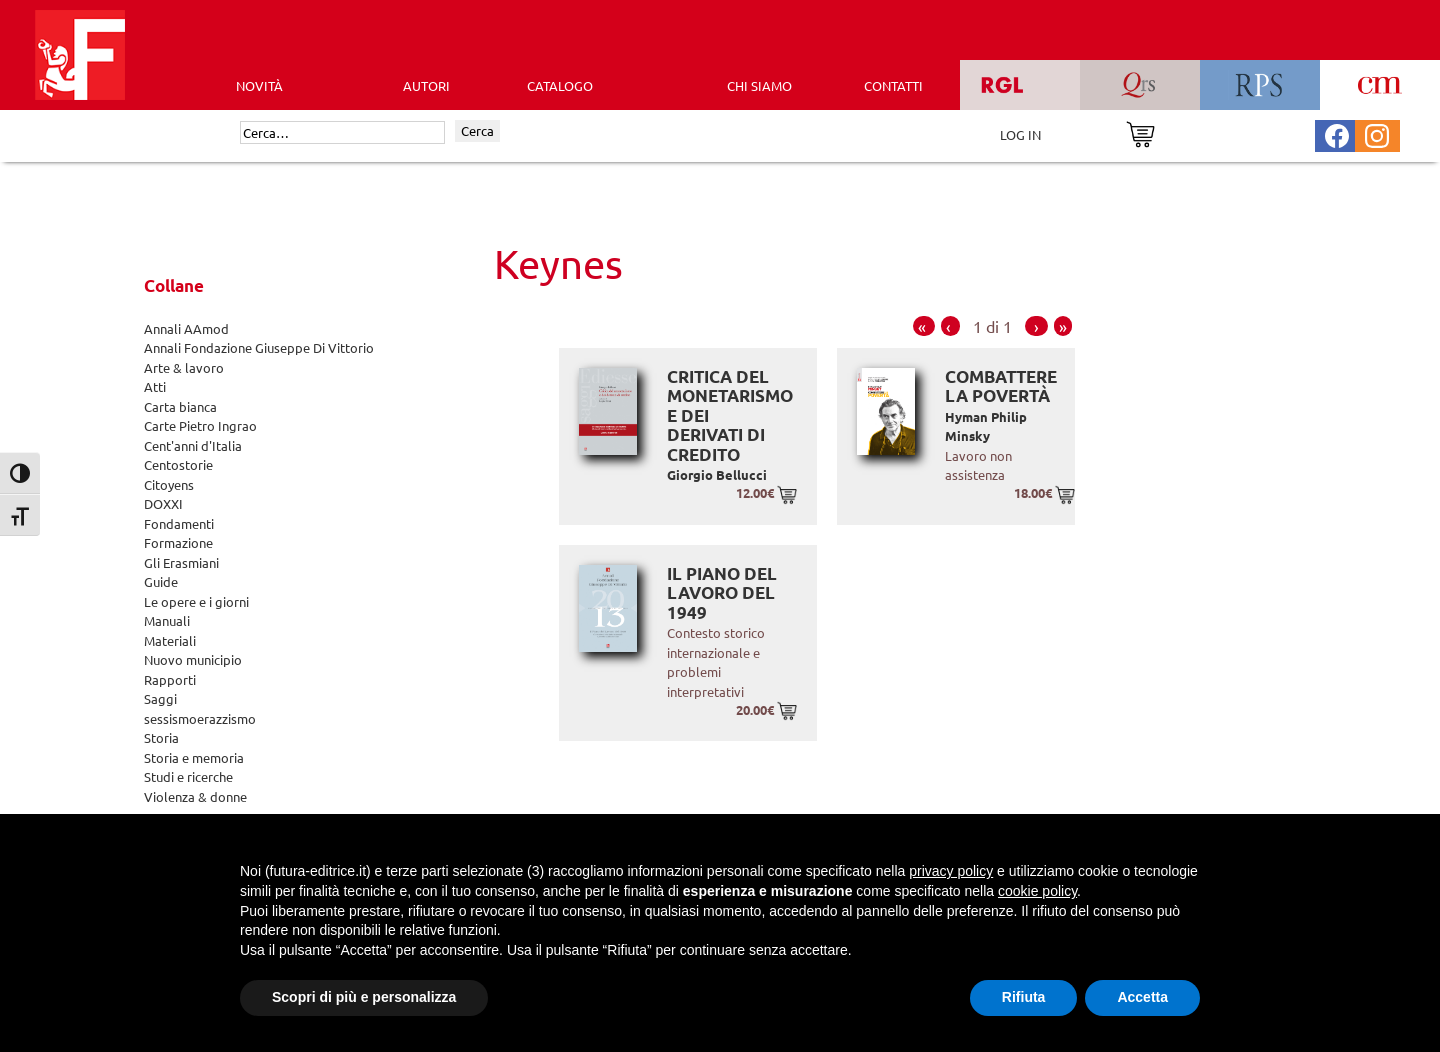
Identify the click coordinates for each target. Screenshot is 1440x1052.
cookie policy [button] (1037, 891)
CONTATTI (893, 85)
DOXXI (163, 503)
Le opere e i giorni (196, 601)
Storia (161, 737)
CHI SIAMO (759, 85)
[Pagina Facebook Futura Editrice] (1337, 133)
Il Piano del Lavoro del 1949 (722, 593)
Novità (259, 85)
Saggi (160, 698)
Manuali (167, 620)
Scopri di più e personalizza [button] (364, 997)
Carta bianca (180, 406)
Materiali (170, 640)
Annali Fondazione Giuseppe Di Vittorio (259, 347)
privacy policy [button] (951, 871)
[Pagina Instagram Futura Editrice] (1377, 133)
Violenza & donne (195, 796)
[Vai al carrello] (1140, 132)
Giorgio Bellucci (717, 474)
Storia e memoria (194, 757)
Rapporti (170, 679)
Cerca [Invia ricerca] (477, 130)
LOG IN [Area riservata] (1020, 134)
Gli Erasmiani (181, 562)
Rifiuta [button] (1024, 997)
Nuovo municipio (193, 659)
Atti (155, 386)
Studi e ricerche (188, 776)
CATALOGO (560, 85)
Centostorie (178, 464)
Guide (161, 581)
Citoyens (169, 484)
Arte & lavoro (184, 367)
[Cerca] (342, 133)
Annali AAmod (186, 328)
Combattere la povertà (1001, 386)
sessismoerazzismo (200, 718)
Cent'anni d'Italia (193, 445)
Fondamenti (179, 523)
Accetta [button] (1142, 997)
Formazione (178, 542)
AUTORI (426, 85)
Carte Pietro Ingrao (200, 425)
